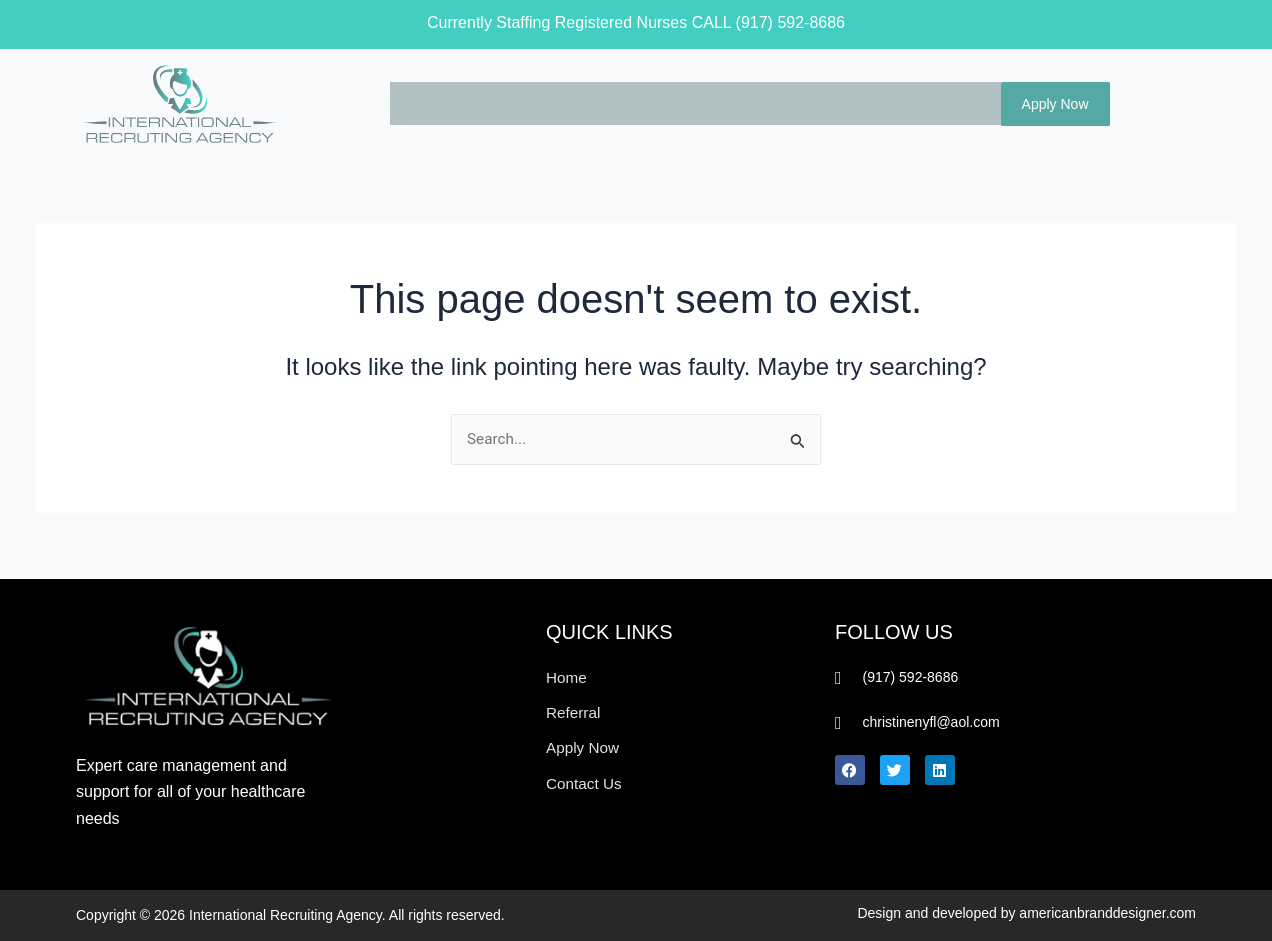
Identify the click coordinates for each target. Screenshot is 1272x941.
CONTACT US (935, 103)
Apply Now (1055, 104)
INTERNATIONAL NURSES (545, 103)
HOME (414, 103)
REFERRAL (828, 103)
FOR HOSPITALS (711, 103)
